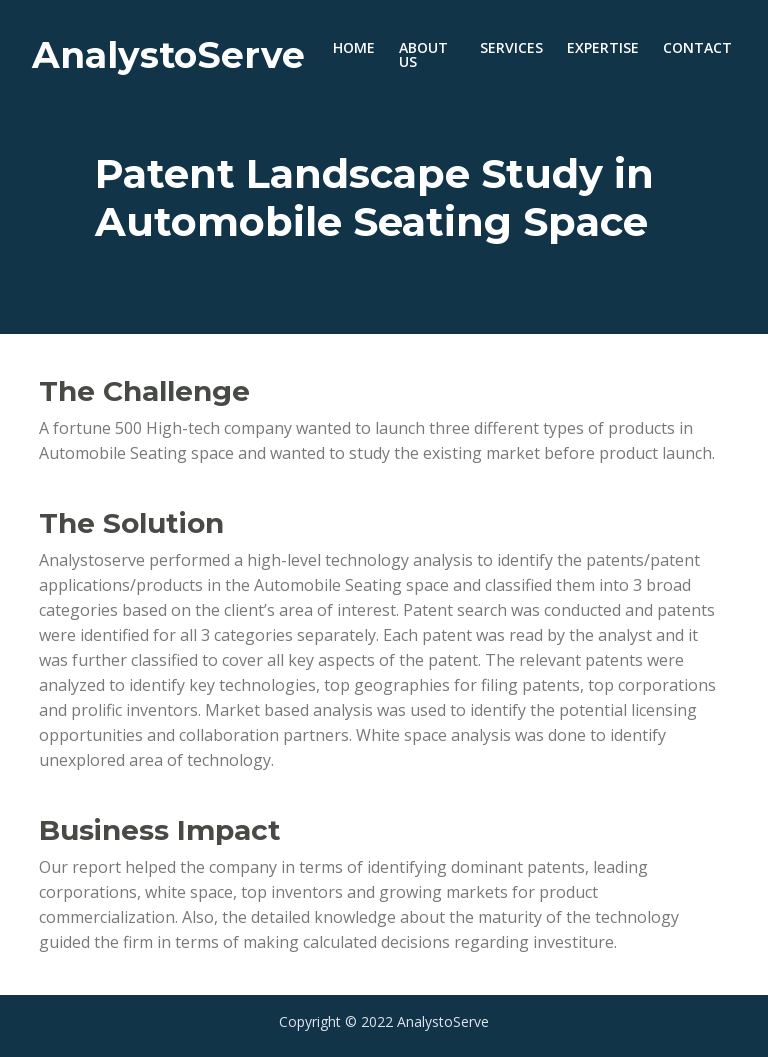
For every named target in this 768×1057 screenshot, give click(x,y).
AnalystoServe (168, 55)
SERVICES (511, 47)
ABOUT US (423, 54)
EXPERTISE (603, 47)
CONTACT (697, 47)
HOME (360, 47)
